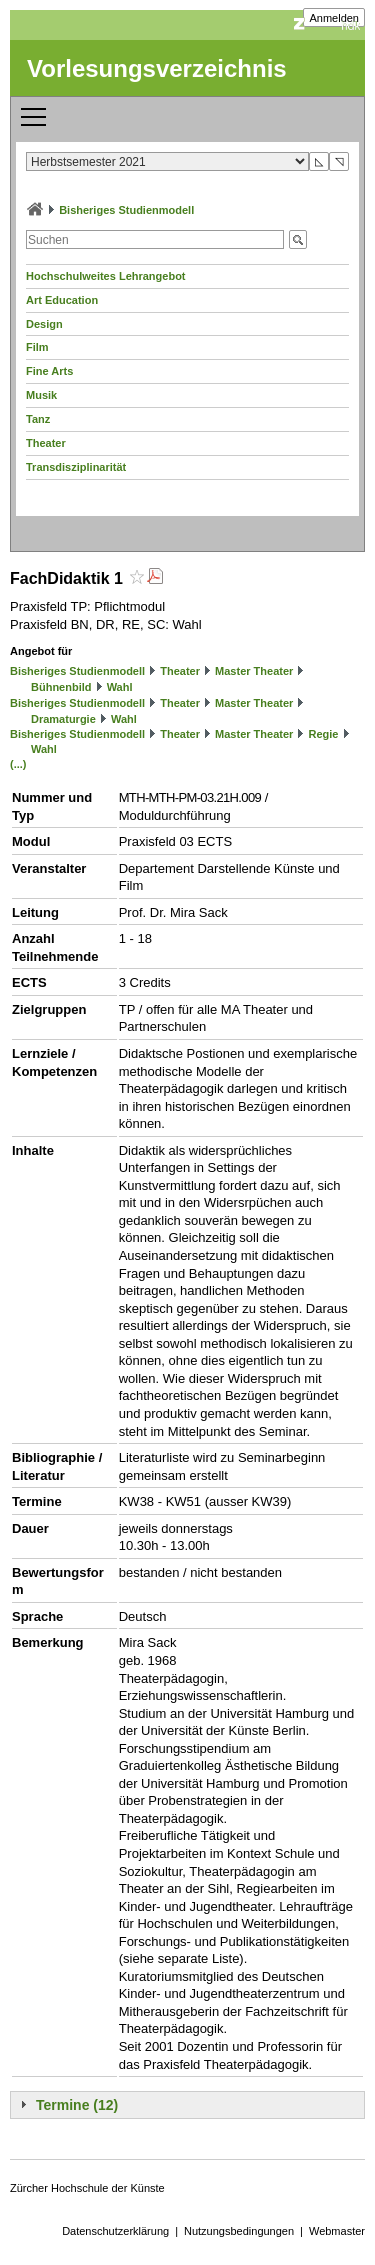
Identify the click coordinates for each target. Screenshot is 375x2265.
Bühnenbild (61, 687)
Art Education (62, 300)
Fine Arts (49, 371)
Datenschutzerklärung (115, 2231)
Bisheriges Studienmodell (126, 210)
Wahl (120, 687)
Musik (41, 395)
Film (37, 347)
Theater (46, 443)
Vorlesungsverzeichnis (157, 68)
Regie (323, 734)
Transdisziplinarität (76, 467)
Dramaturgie (63, 719)
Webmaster (337, 2231)
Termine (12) (77, 2105)
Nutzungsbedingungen (239, 2231)
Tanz (38, 419)
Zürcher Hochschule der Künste (87, 2188)
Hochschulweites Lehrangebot (106, 276)
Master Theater (254, 671)
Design (44, 324)
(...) (18, 764)
